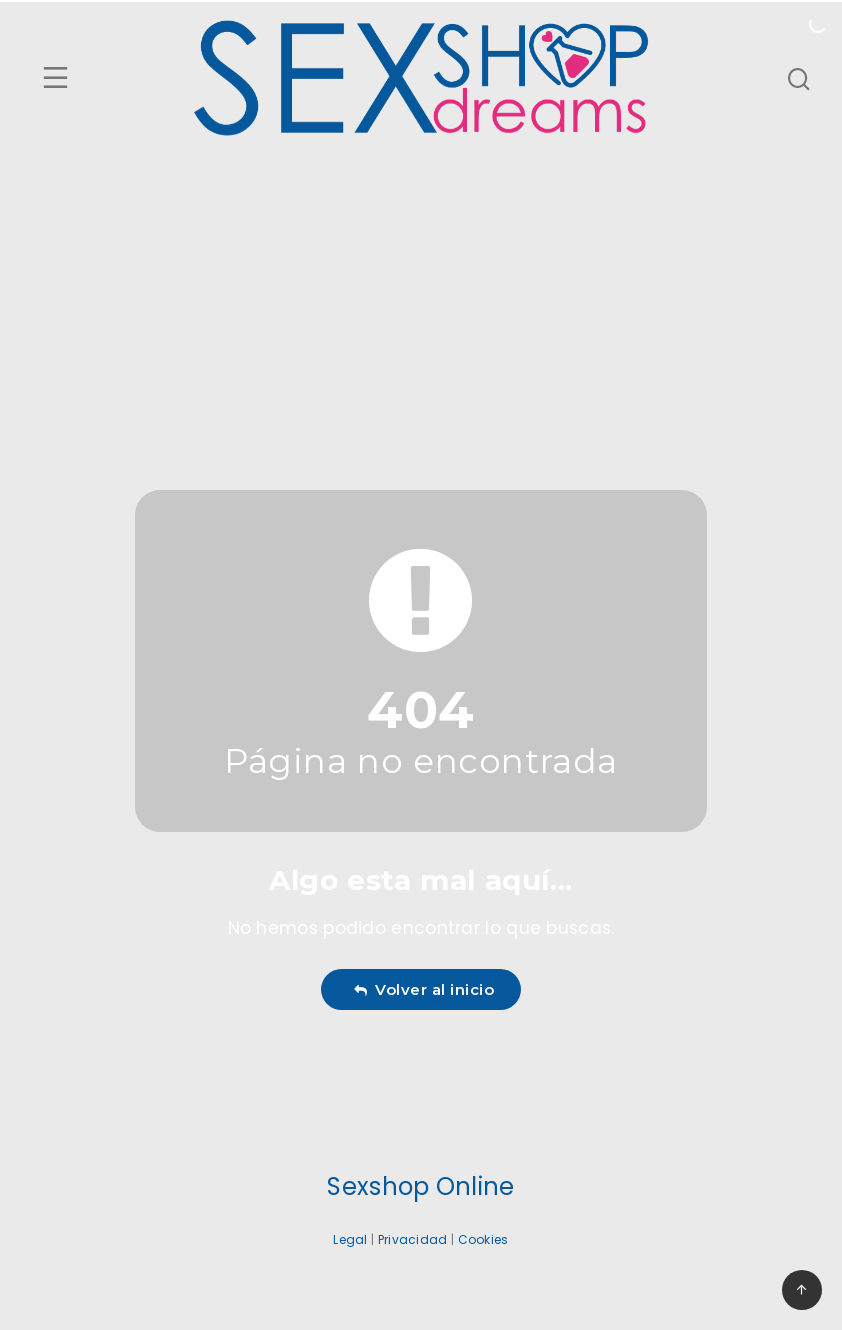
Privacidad (413, 1239)
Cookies (483, 1239)
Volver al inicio (424, 989)
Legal (350, 1239)
